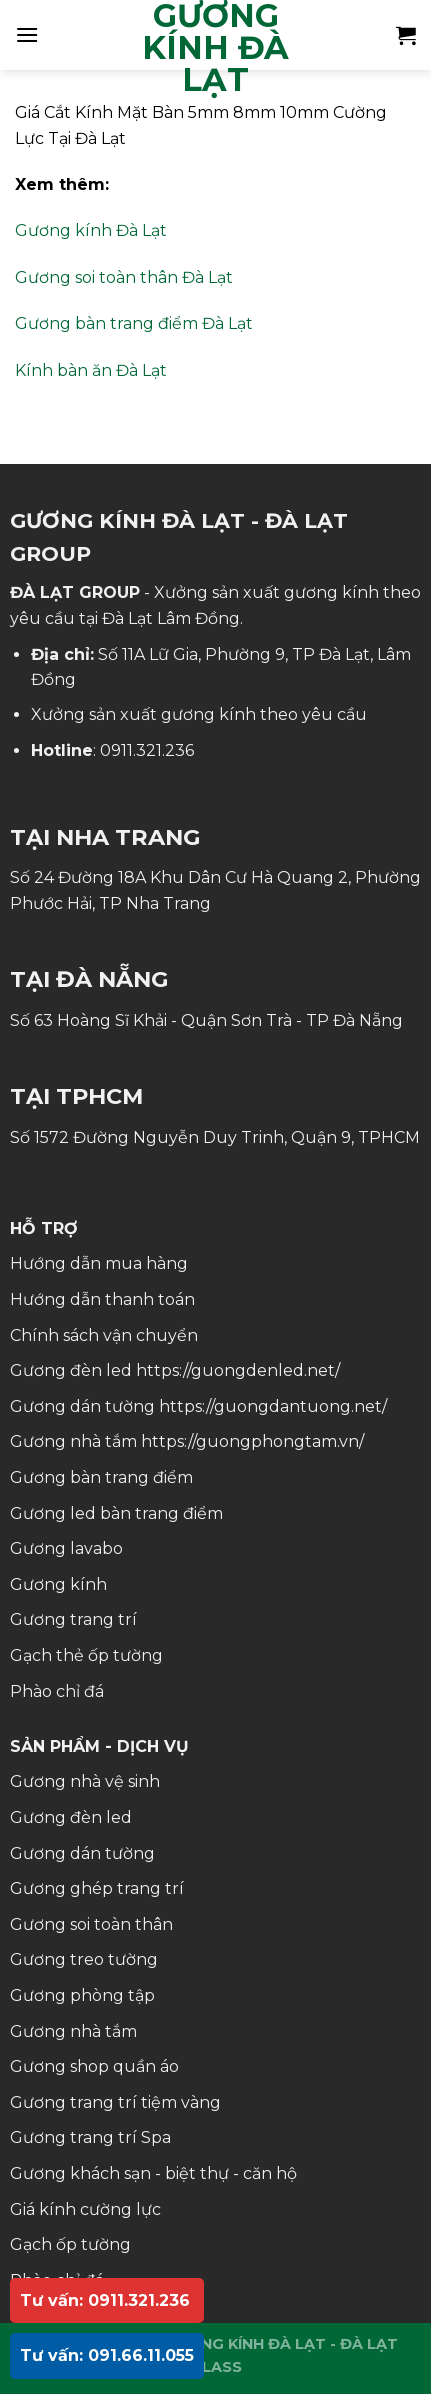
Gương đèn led (71, 1817)
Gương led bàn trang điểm (116, 1513)
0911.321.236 (147, 750)
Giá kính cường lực (85, 2209)
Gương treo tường (84, 1959)
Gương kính (58, 1584)
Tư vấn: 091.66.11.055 (107, 2355)
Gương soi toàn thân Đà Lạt (124, 277)
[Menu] (27, 34)
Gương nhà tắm (73, 2031)
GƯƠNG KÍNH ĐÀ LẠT (215, 48)
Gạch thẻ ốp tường (86, 1655)
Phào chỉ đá (57, 1691)
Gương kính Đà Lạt (91, 230)
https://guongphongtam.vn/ (252, 1441)
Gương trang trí (73, 1619)
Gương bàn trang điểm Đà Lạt (134, 323)
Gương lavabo (66, 1548)
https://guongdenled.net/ (238, 1370)
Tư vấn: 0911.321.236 (105, 2300)
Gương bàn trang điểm (101, 1477)
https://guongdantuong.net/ (273, 1406)
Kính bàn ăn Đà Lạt (91, 370)
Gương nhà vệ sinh (85, 1781)
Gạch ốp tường (70, 2244)
